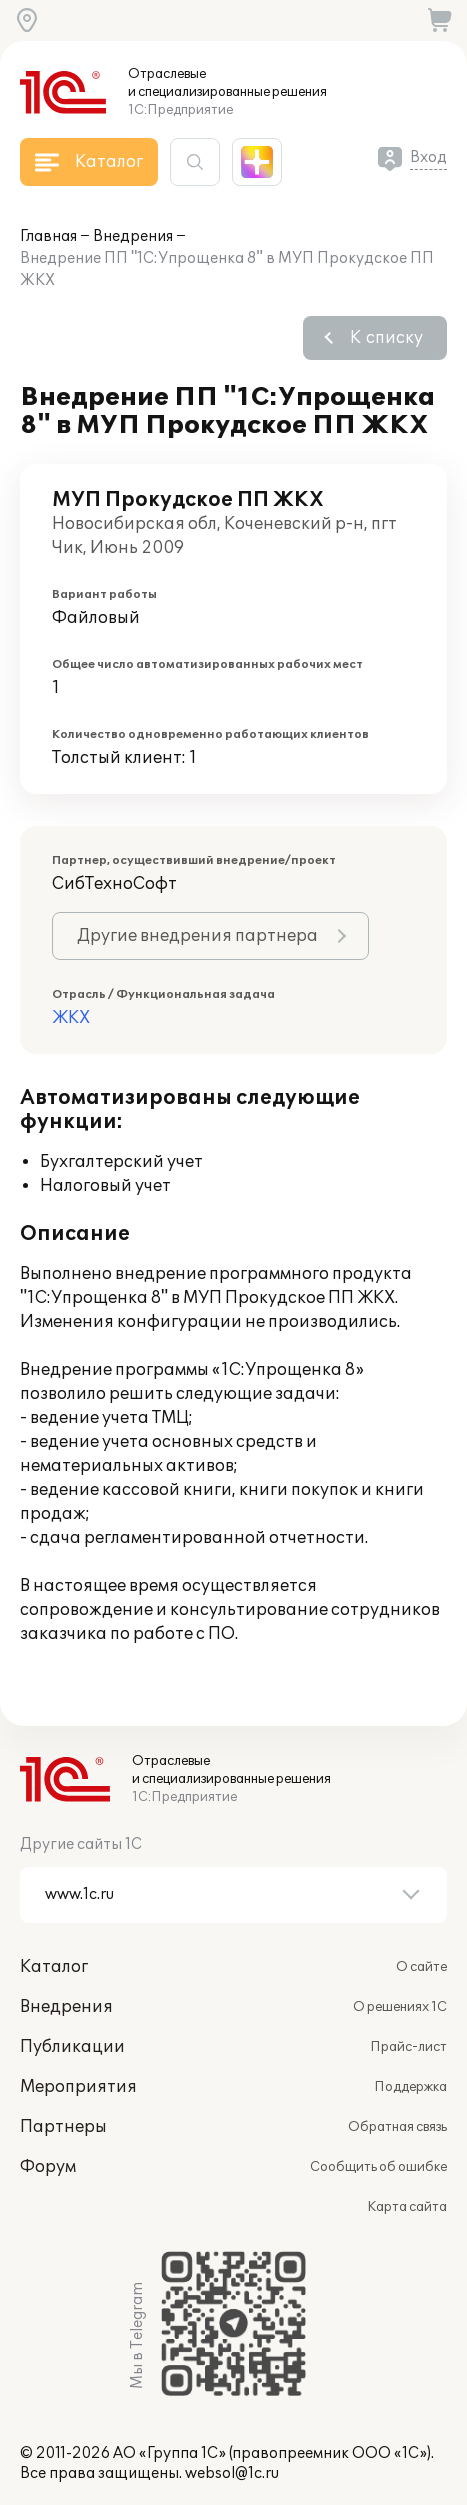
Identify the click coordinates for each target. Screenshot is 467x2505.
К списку (386, 338)
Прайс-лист (408, 2047)
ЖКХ (71, 1018)
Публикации (72, 2047)
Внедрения (133, 236)
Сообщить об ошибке (378, 2167)
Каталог (54, 1967)
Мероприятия (78, 2087)
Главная (48, 236)
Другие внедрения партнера (197, 936)
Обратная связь (397, 2127)
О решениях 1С (400, 2007)
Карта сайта (407, 2207)
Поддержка (410, 2087)
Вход (428, 157)
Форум (48, 2167)
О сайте (421, 1967)
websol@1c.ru (232, 2473)
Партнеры (63, 2127)
